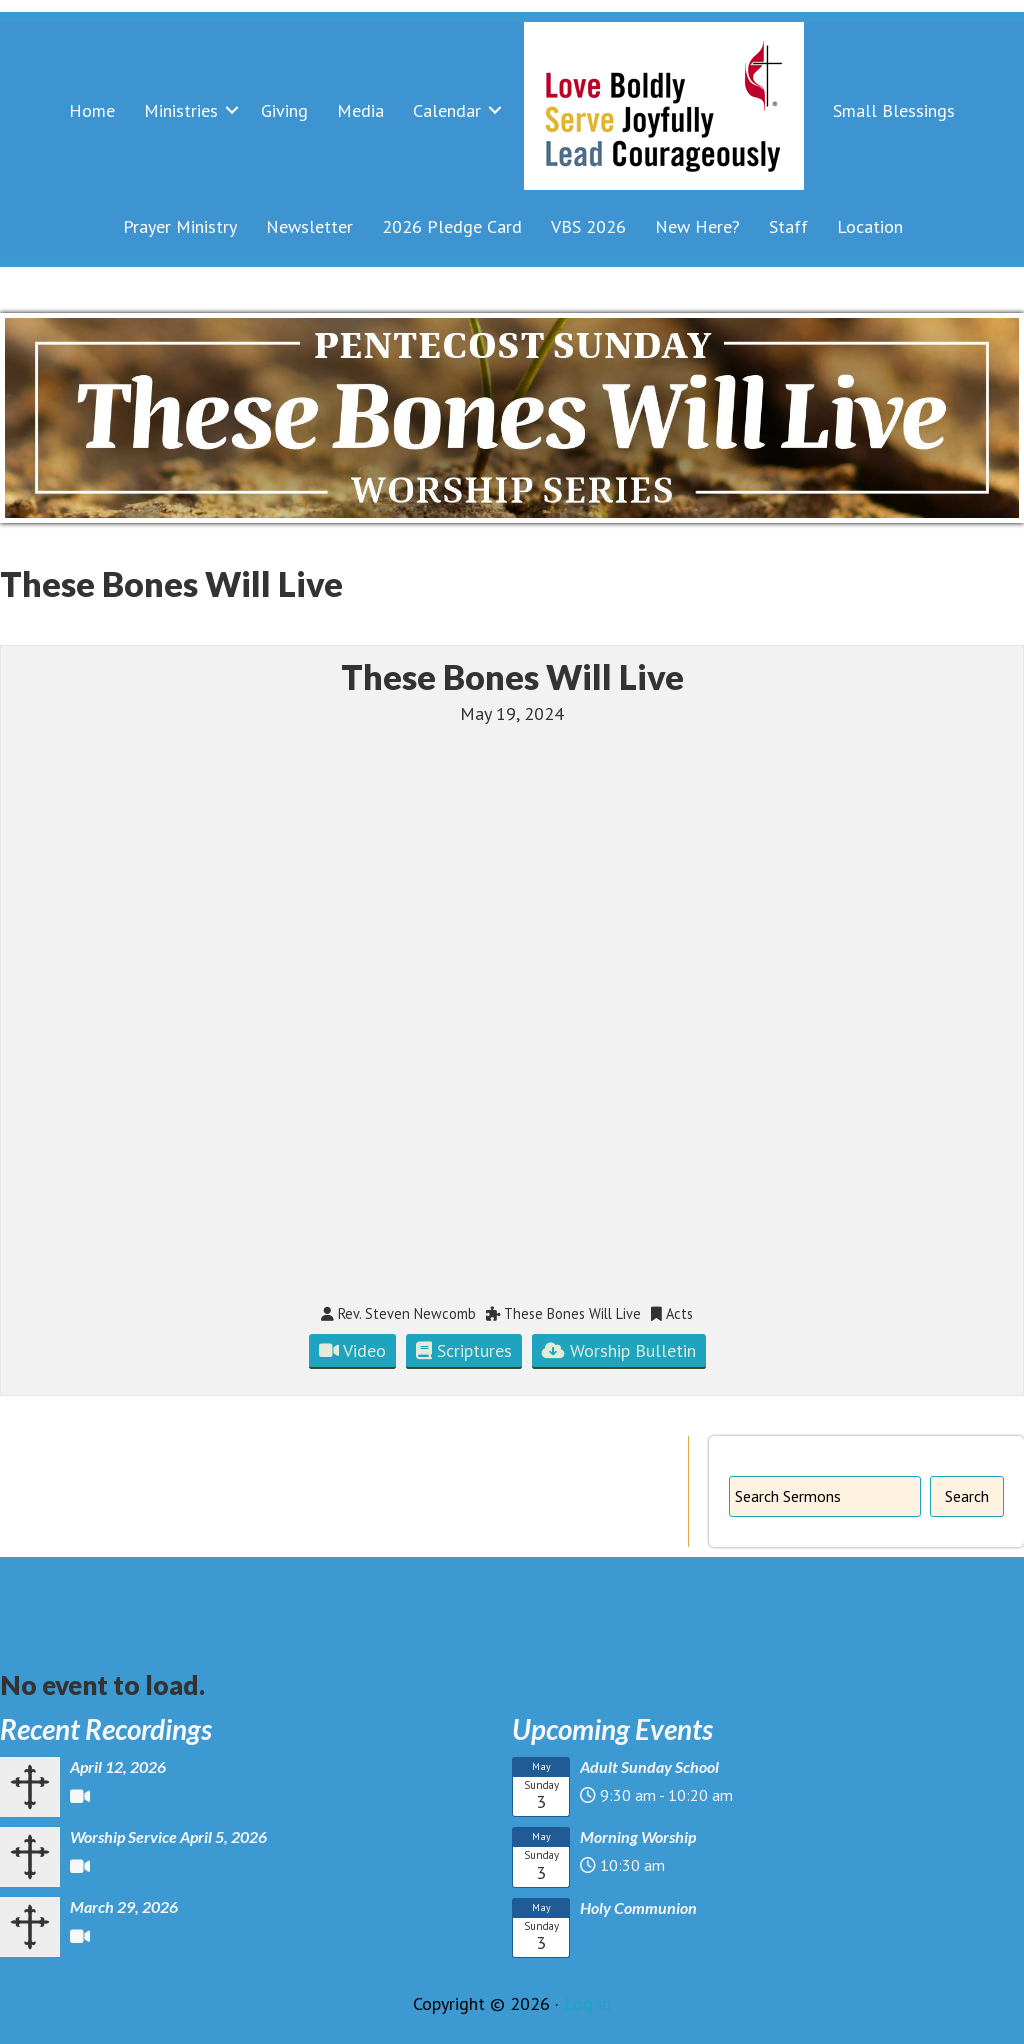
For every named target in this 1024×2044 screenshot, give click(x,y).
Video (352, 1350)
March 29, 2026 (124, 1906)
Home (92, 110)
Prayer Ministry (180, 226)
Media (360, 110)
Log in (587, 2003)
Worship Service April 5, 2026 (168, 1836)
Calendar (447, 110)
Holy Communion (638, 1907)
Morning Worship (638, 1836)
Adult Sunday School (649, 1766)
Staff (788, 226)
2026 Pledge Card (452, 226)
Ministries (181, 110)
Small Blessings (894, 110)
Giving (284, 110)
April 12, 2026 (118, 1766)
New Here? (697, 226)
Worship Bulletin (619, 1350)
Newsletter (309, 226)
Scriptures (464, 1350)
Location (870, 226)
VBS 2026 (588, 226)
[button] (232, 110)
